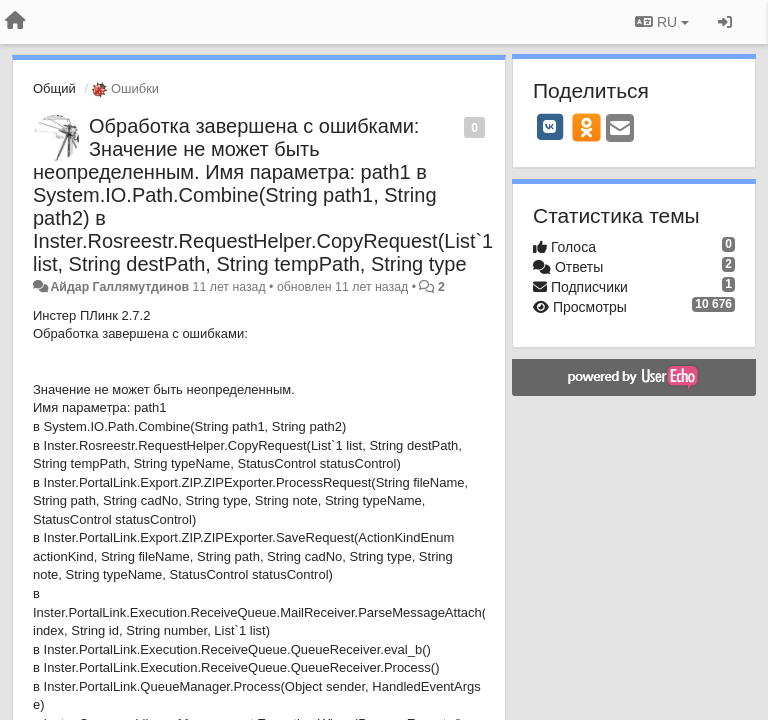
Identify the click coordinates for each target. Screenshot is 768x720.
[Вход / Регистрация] (725, 22)
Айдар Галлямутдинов (119, 287)
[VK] (550, 127)
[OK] (586, 127)
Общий (54, 88)
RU (662, 22)
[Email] (620, 129)
